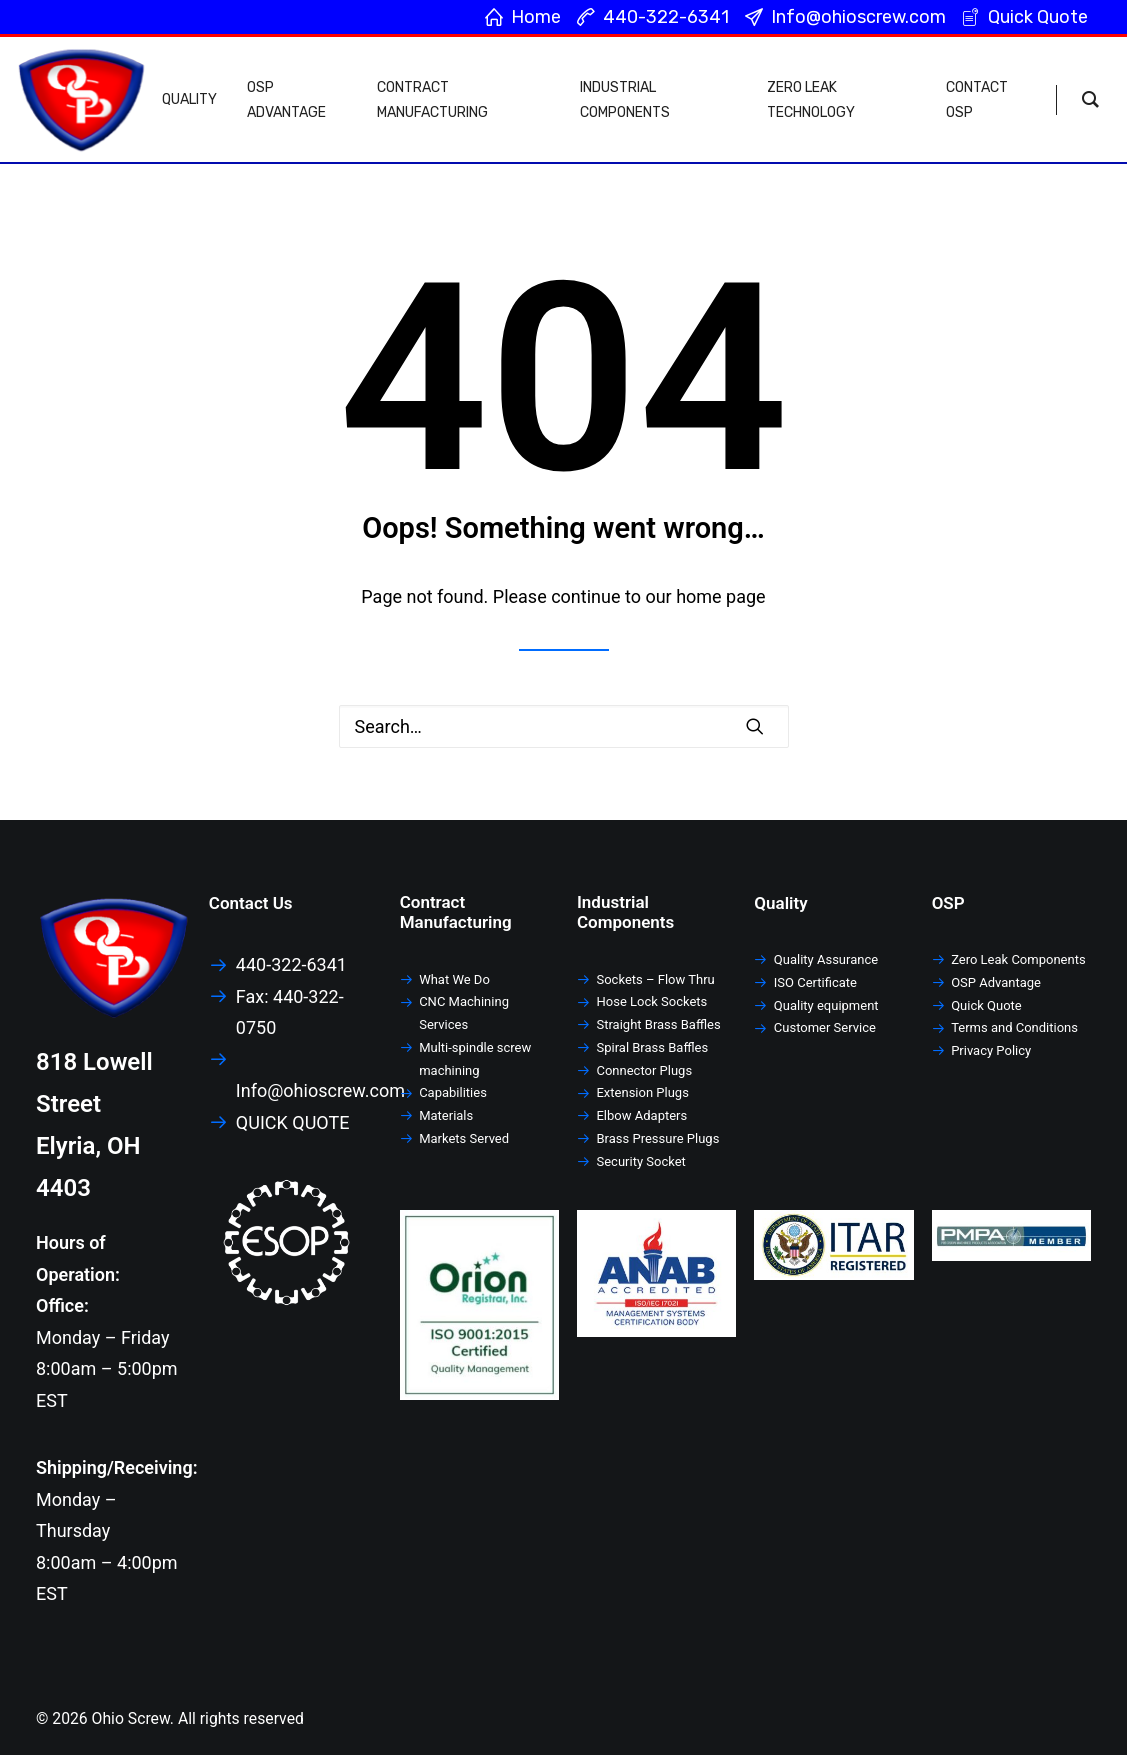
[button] (755, 726)
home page (721, 596)
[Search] (564, 726)
